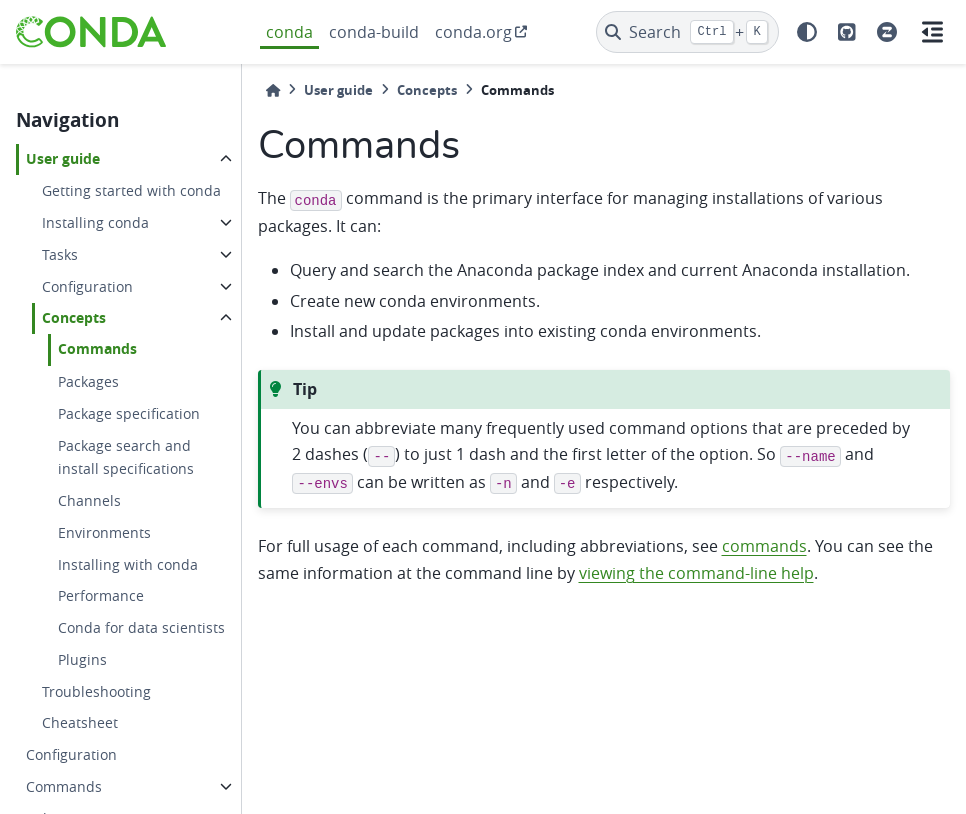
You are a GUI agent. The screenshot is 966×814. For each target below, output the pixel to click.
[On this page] (932, 32)
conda (289, 32)
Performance (101, 595)
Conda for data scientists (141, 627)
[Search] (687, 32)
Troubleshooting (96, 691)
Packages (88, 381)
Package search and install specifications (126, 457)
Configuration (87, 286)
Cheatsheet (80, 722)
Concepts (74, 318)
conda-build (374, 32)
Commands (97, 349)
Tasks (60, 254)
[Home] (273, 90)
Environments (104, 532)
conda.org (473, 32)
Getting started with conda (131, 190)
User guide (63, 159)
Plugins (82, 659)
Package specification (129, 413)
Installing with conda (128, 564)
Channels (89, 500)
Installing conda (95, 222)
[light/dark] (807, 32)
